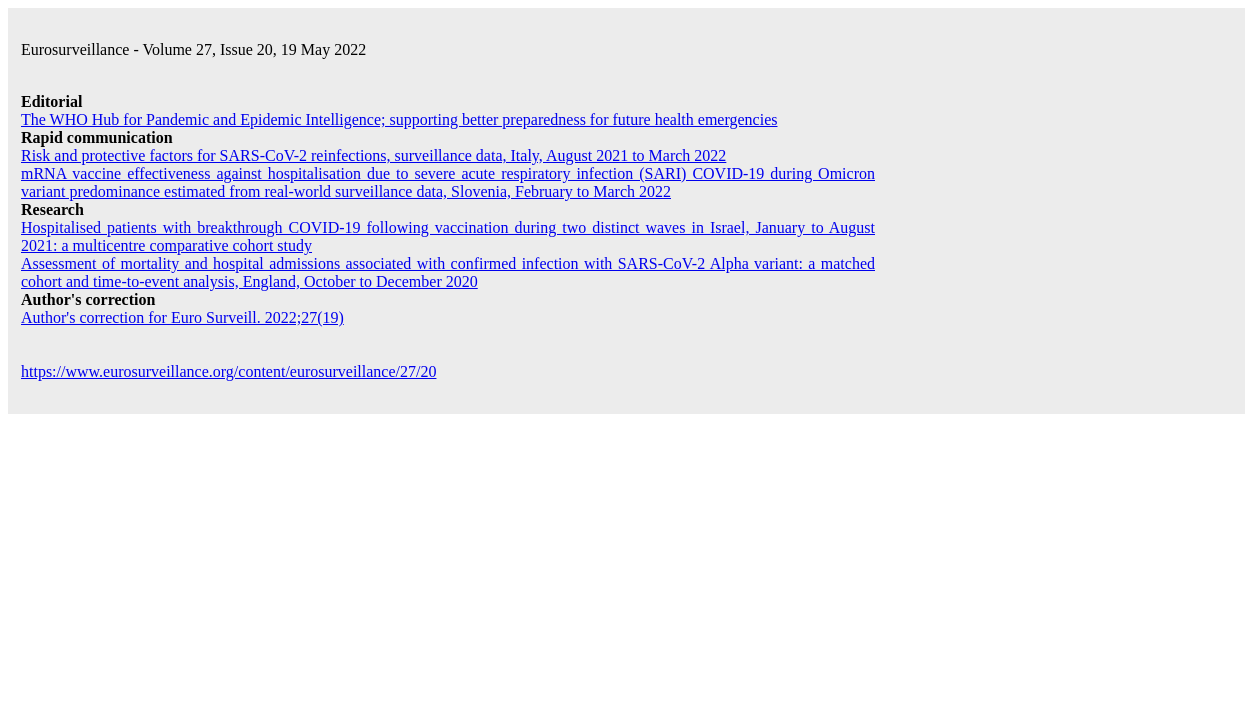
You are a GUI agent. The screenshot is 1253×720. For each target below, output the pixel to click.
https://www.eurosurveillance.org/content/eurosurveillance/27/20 (228, 371)
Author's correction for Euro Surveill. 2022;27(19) (182, 317)
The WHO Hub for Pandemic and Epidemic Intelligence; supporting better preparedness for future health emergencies (399, 119)
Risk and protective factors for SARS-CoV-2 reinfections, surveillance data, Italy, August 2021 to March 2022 (373, 155)
